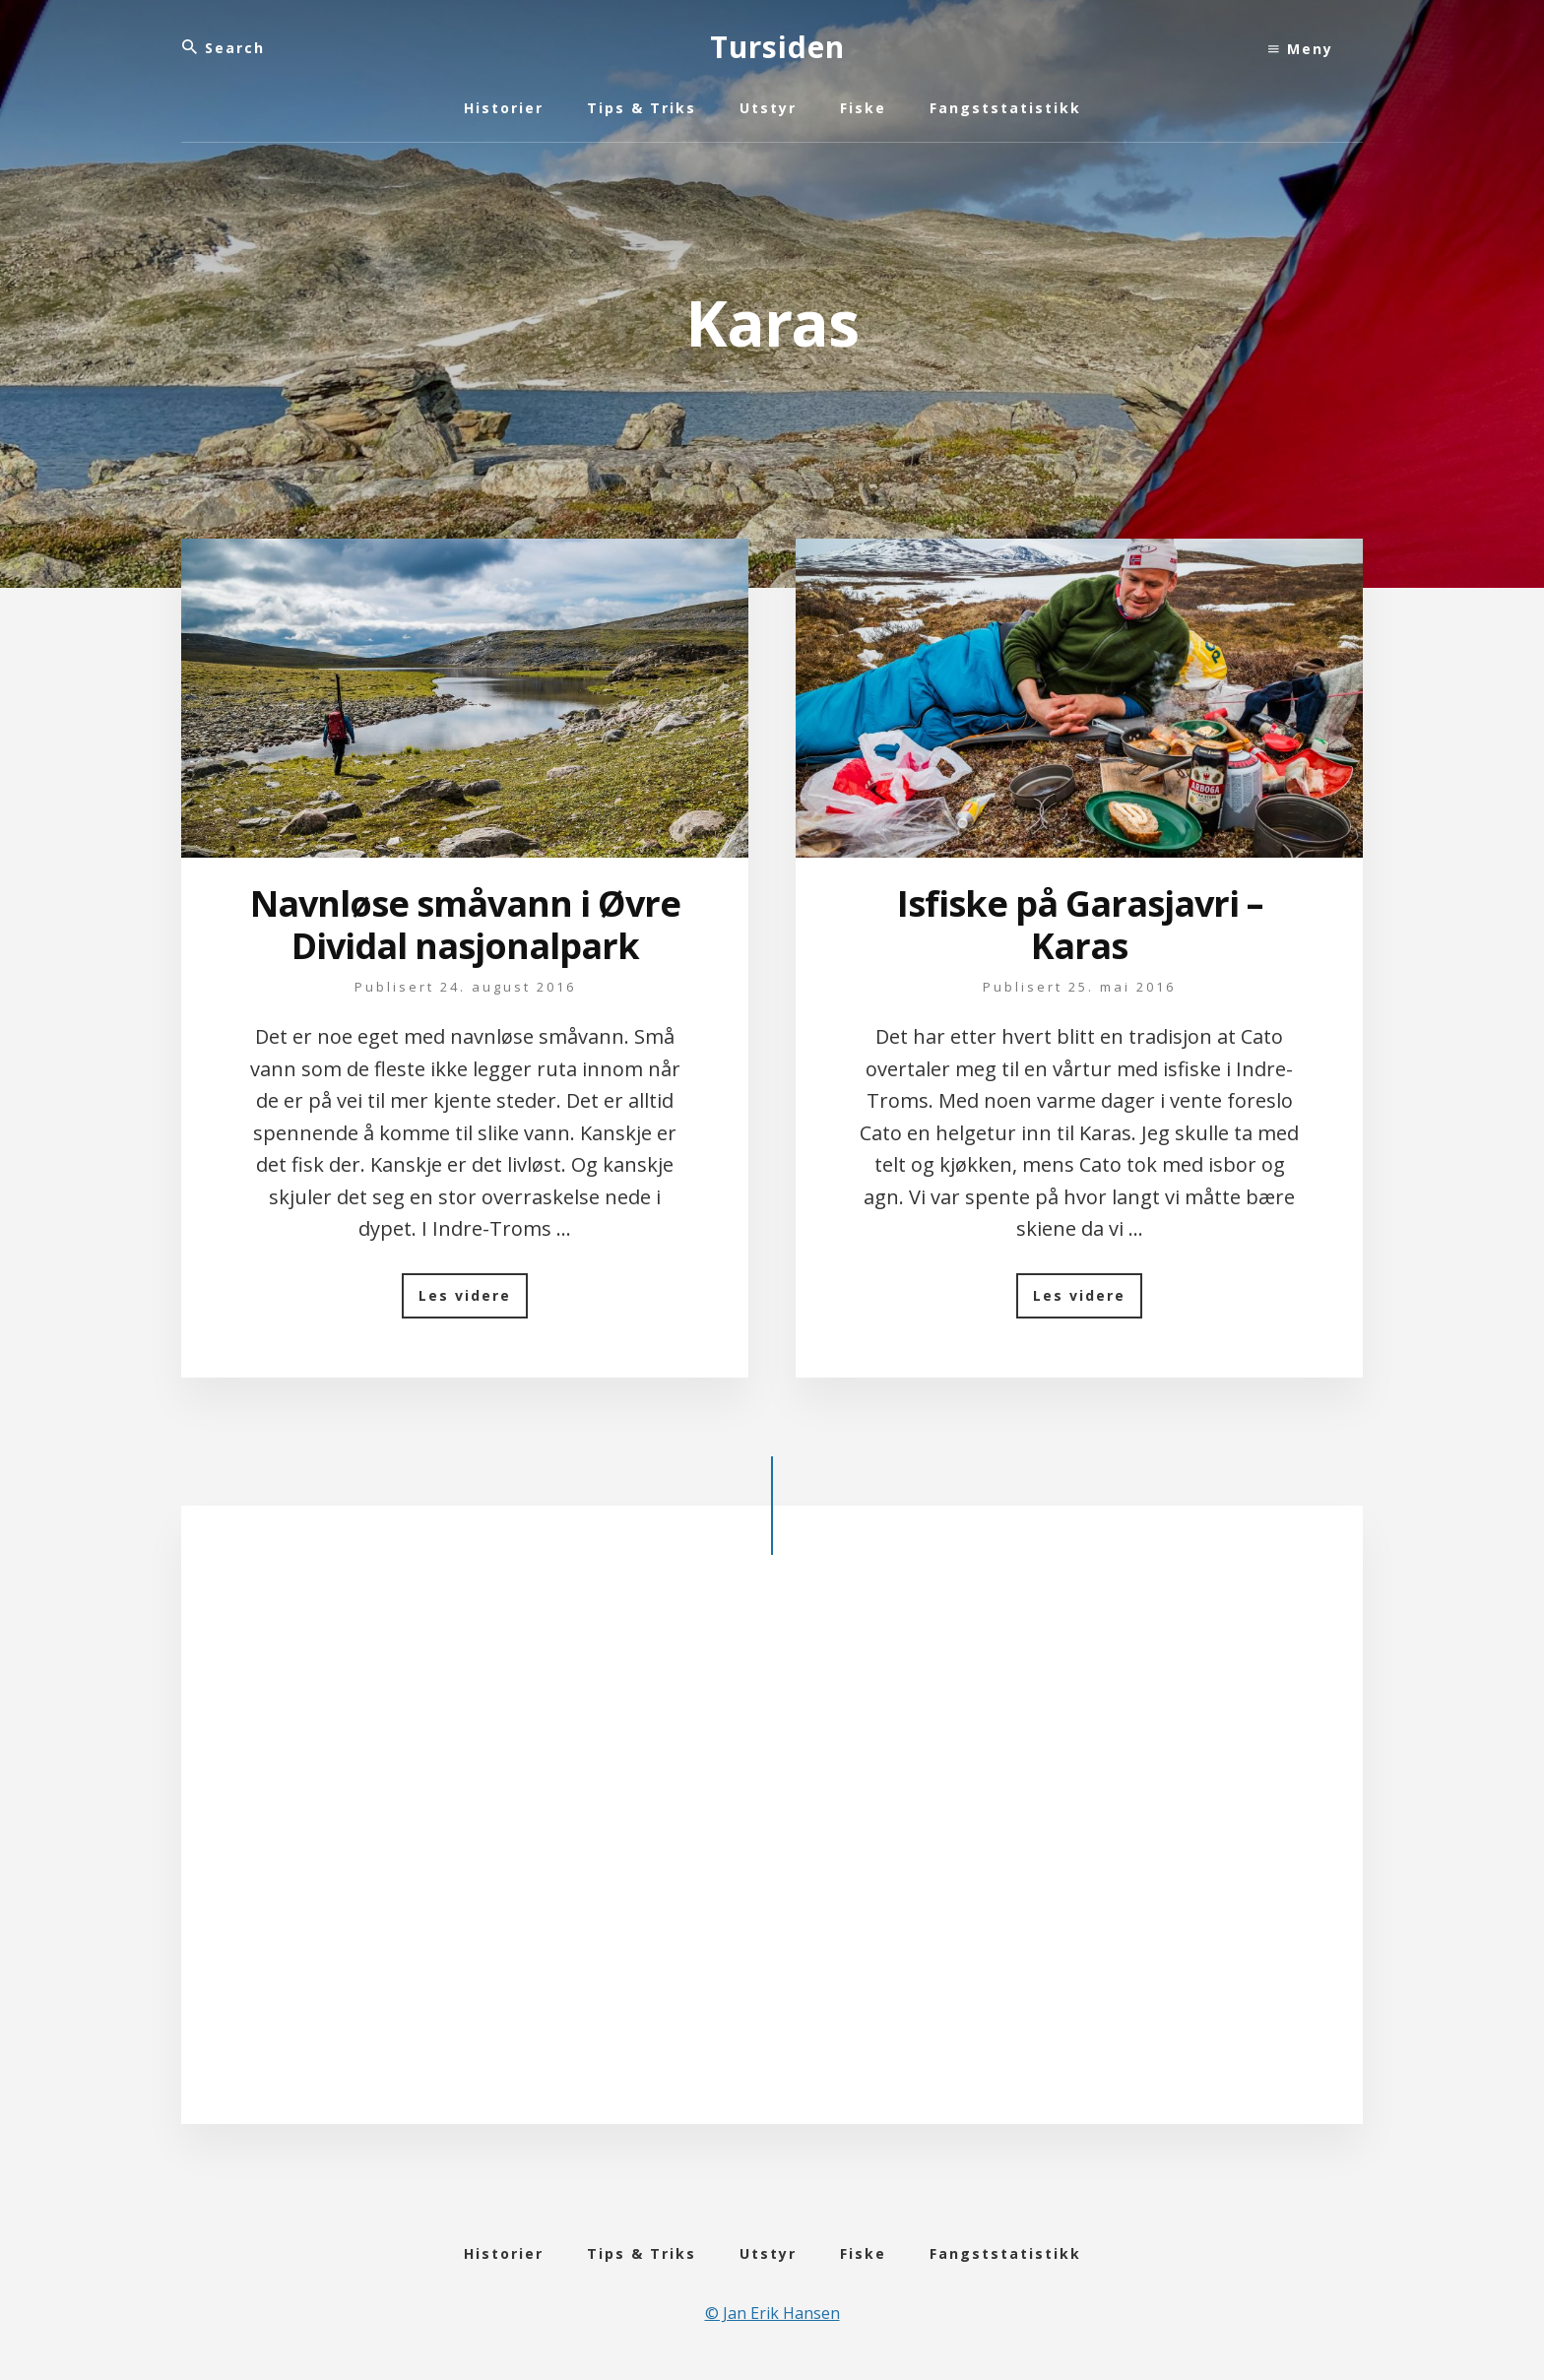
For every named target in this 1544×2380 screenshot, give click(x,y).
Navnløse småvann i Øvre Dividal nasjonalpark (465, 924)
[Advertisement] (772, 1855)
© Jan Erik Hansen (772, 2313)
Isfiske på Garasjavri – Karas (1079, 924)
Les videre (473, 1302)
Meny (1300, 48)
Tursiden (777, 47)
